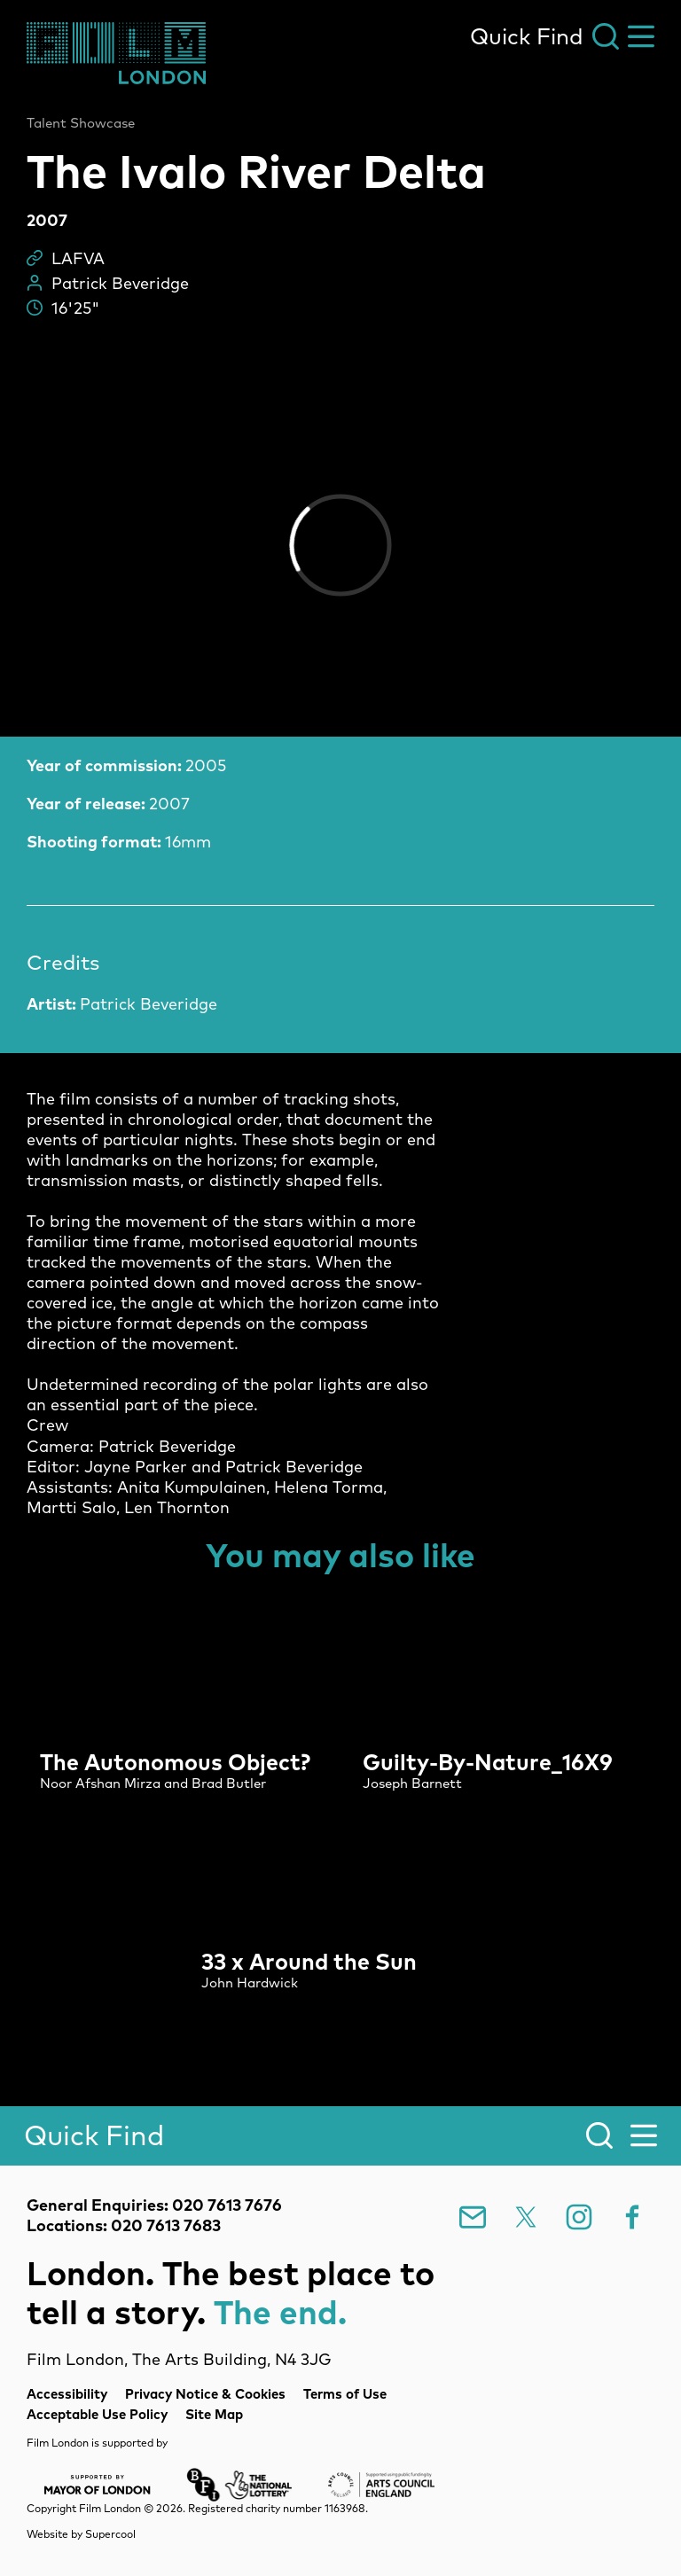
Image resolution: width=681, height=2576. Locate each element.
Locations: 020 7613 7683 (124, 2225)
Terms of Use (345, 2393)
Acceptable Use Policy (97, 2414)
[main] (340, 1066)
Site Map (214, 2414)
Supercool (110, 2534)
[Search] (340, 2136)
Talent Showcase (81, 123)
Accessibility (67, 2393)
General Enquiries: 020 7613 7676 (154, 2205)
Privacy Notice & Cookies (205, 2393)
